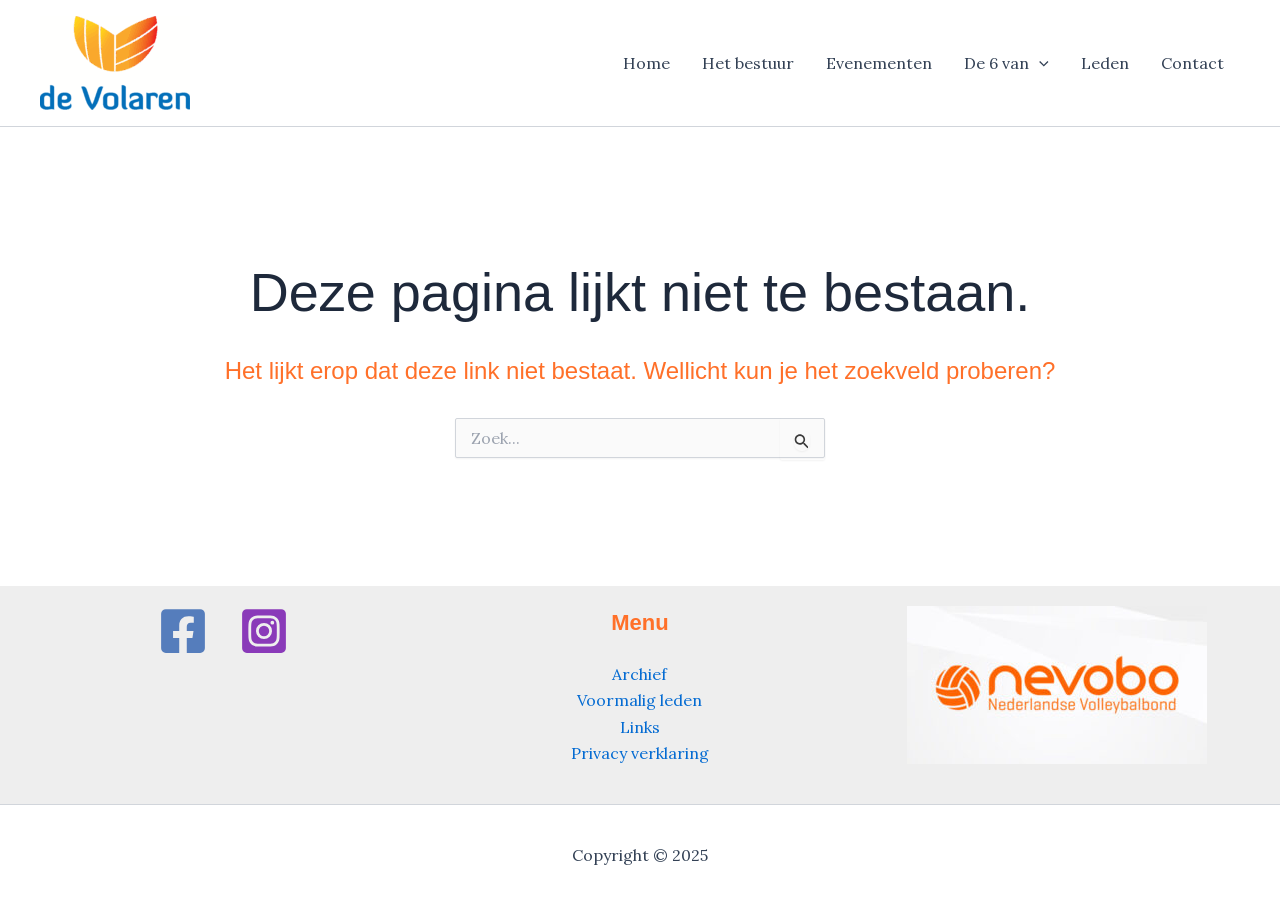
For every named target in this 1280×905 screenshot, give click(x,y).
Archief (639, 674)
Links (640, 727)
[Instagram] (264, 631)
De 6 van (1006, 63)
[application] (1039, 63)
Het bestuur (748, 63)
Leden (1105, 63)
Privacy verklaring (640, 753)
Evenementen (879, 63)
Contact (1192, 63)
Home (646, 63)
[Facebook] (183, 631)
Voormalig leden (639, 700)
